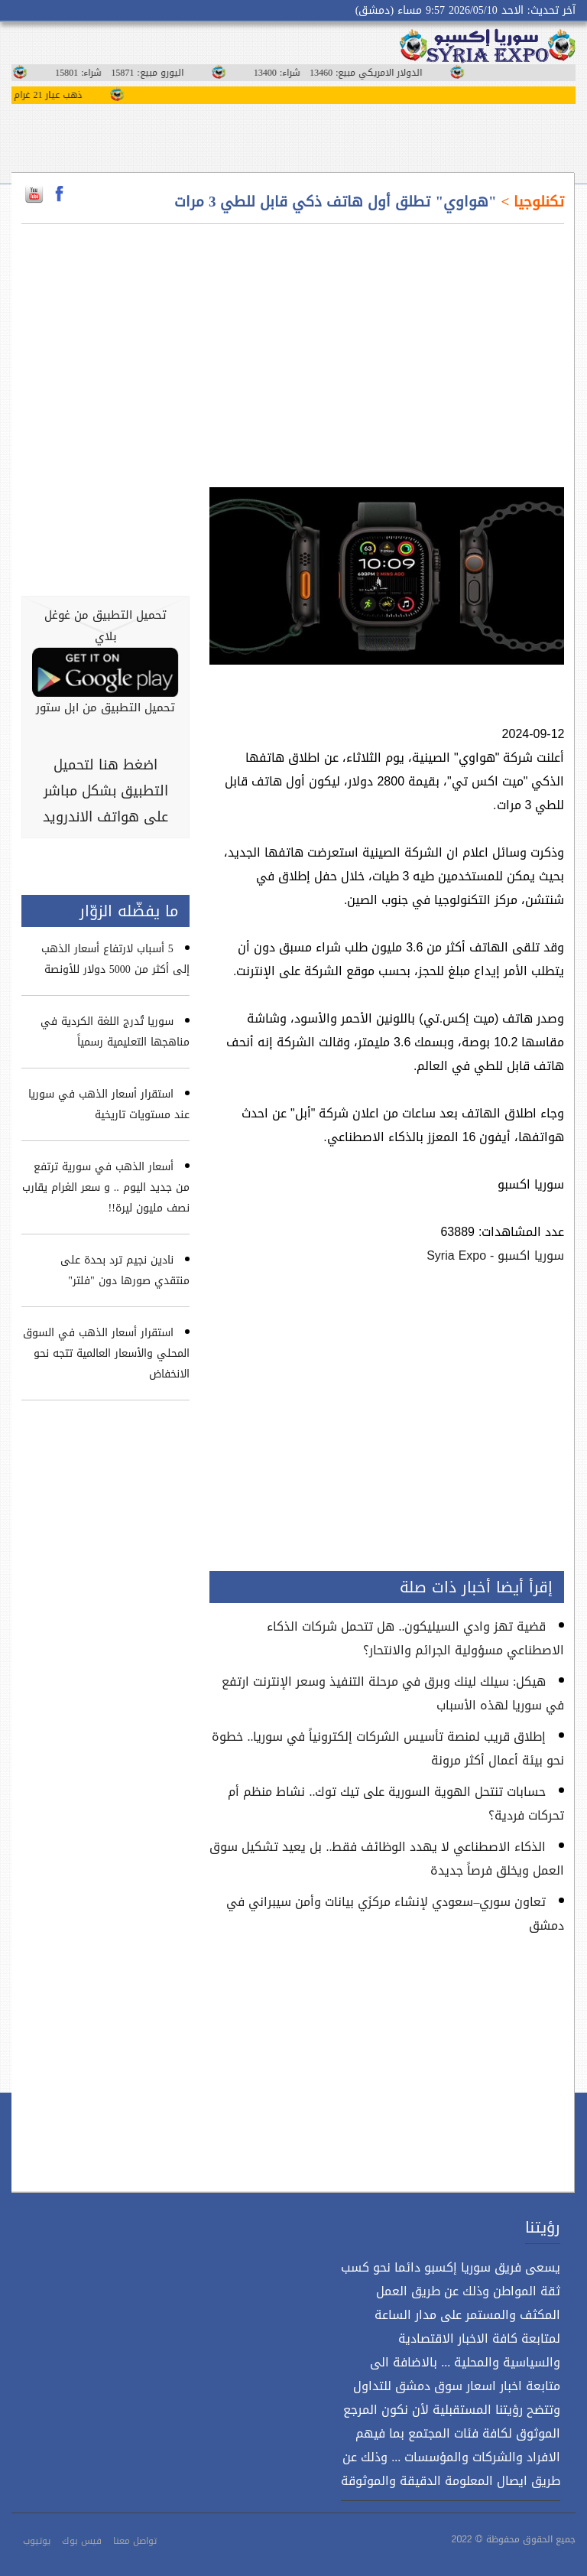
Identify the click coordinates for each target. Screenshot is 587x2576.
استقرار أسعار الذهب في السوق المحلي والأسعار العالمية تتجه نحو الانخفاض (106, 1353)
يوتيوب (36, 2540)
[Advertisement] (387, 346)
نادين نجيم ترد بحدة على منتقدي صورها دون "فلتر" (125, 1270)
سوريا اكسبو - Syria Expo (495, 1255)
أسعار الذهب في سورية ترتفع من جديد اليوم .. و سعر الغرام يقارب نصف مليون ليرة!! (106, 1187)
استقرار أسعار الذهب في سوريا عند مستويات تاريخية (109, 1104)
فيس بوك (82, 2540)
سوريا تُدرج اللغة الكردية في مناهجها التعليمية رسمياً (115, 1031)
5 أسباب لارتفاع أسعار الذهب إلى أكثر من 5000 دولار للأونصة (115, 959)
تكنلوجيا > (531, 202)
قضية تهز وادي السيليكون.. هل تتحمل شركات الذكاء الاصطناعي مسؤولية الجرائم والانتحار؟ (415, 1638)
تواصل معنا (135, 2540)
